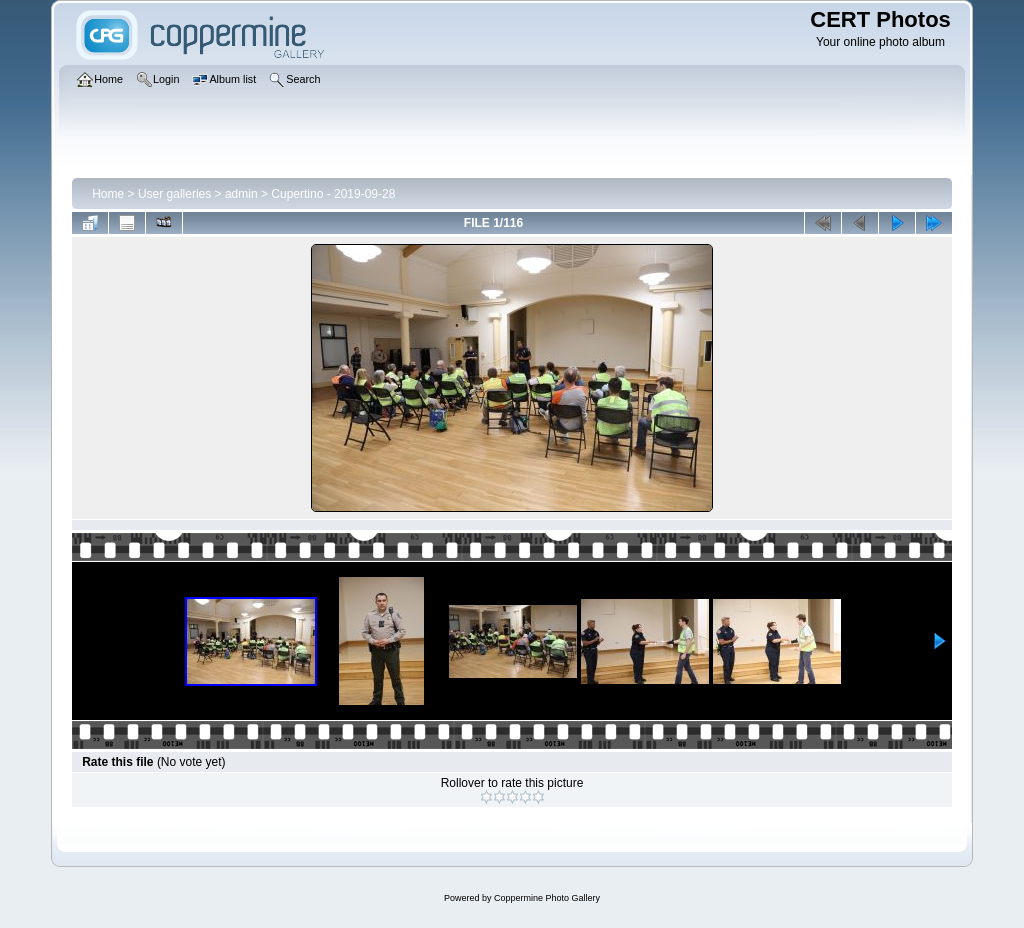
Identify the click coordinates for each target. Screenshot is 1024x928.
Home (108, 194)
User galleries (174, 194)
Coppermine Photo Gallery (547, 898)
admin (241, 194)
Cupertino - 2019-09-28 (333, 194)
